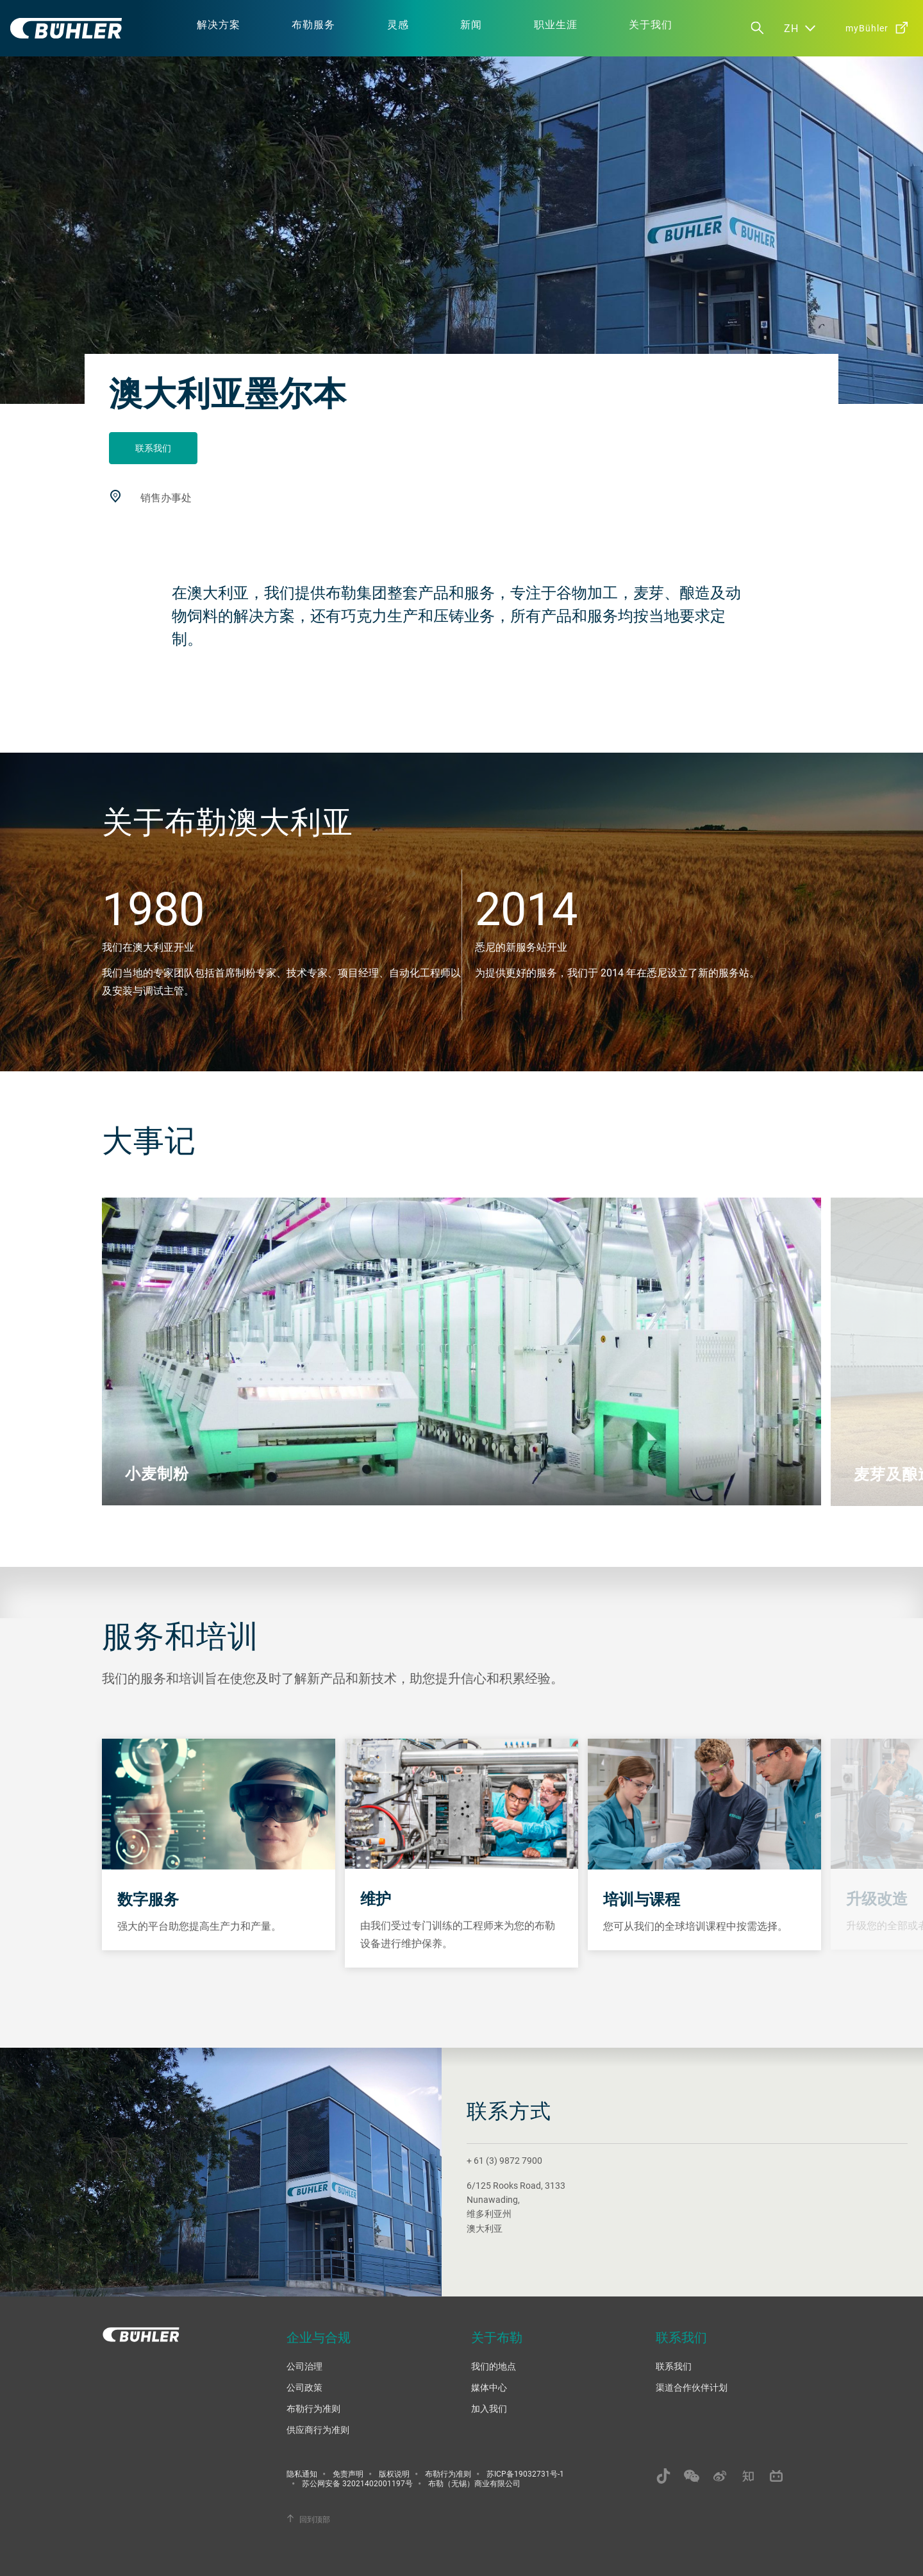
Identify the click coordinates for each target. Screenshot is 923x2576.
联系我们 (153, 448)
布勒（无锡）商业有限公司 (474, 2483)
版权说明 (394, 2473)
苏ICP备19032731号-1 (525, 2473)
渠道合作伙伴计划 (692, 2387)
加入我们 (489, 2408)
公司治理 (304, 2366)
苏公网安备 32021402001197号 (357, 2483)
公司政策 (304, 2387)
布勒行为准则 (313, 2408)
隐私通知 (302, 2473)
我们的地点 (493, 2366)
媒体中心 (489, 2387)
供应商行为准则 (318, 2429)
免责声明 (348, 2473)
